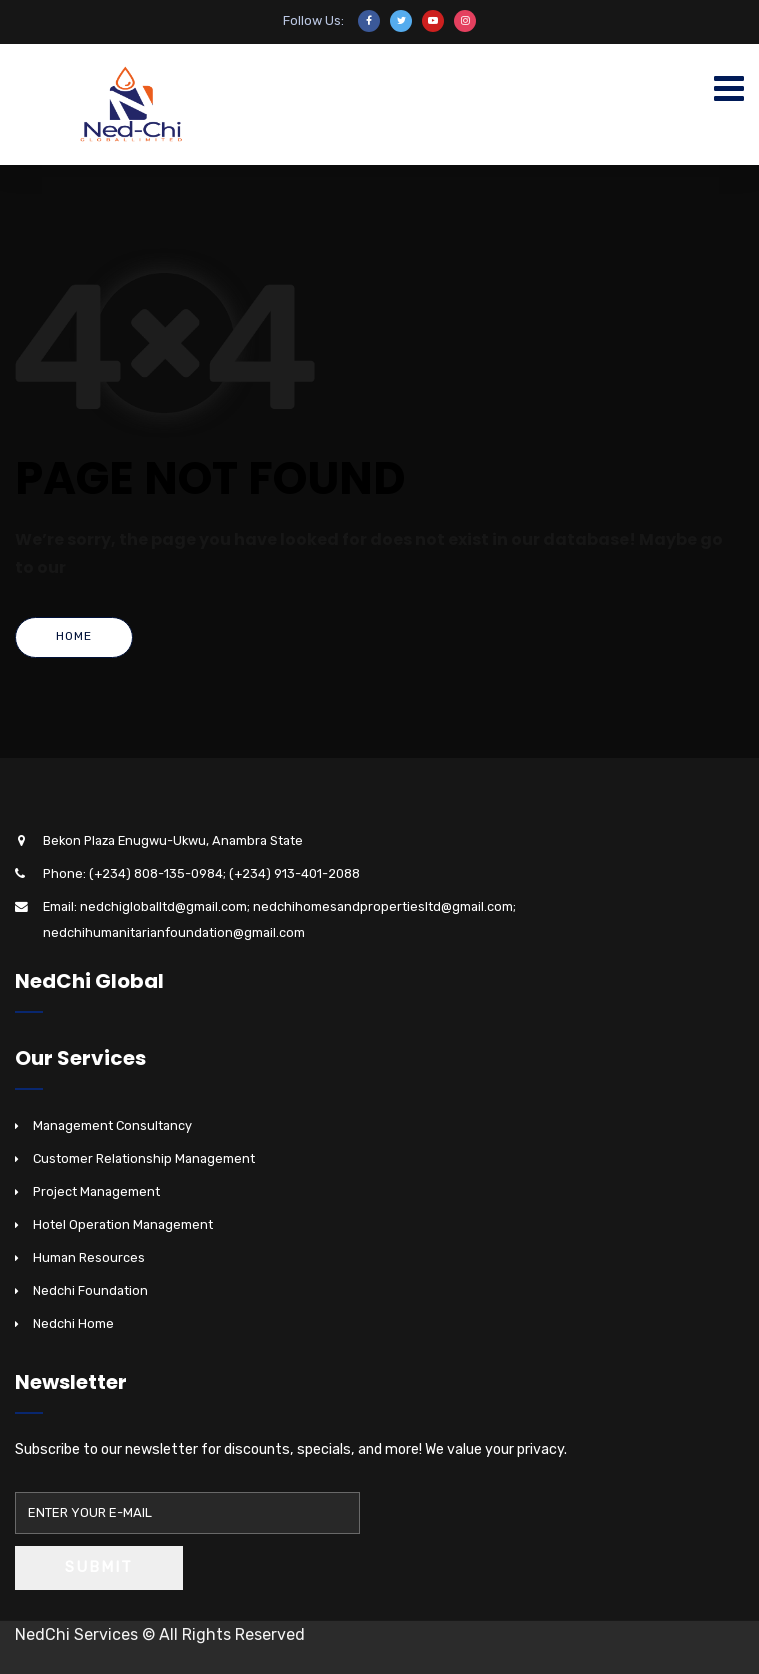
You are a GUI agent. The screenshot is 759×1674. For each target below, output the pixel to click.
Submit (99, 1567)
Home (74, 636)
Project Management (96, 1191)
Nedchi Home (73, 1323)
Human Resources (89, 1257)
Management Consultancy (112, 1125)
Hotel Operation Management (123, 1224)
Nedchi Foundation (90, 1290)
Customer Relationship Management (144, 1158)
